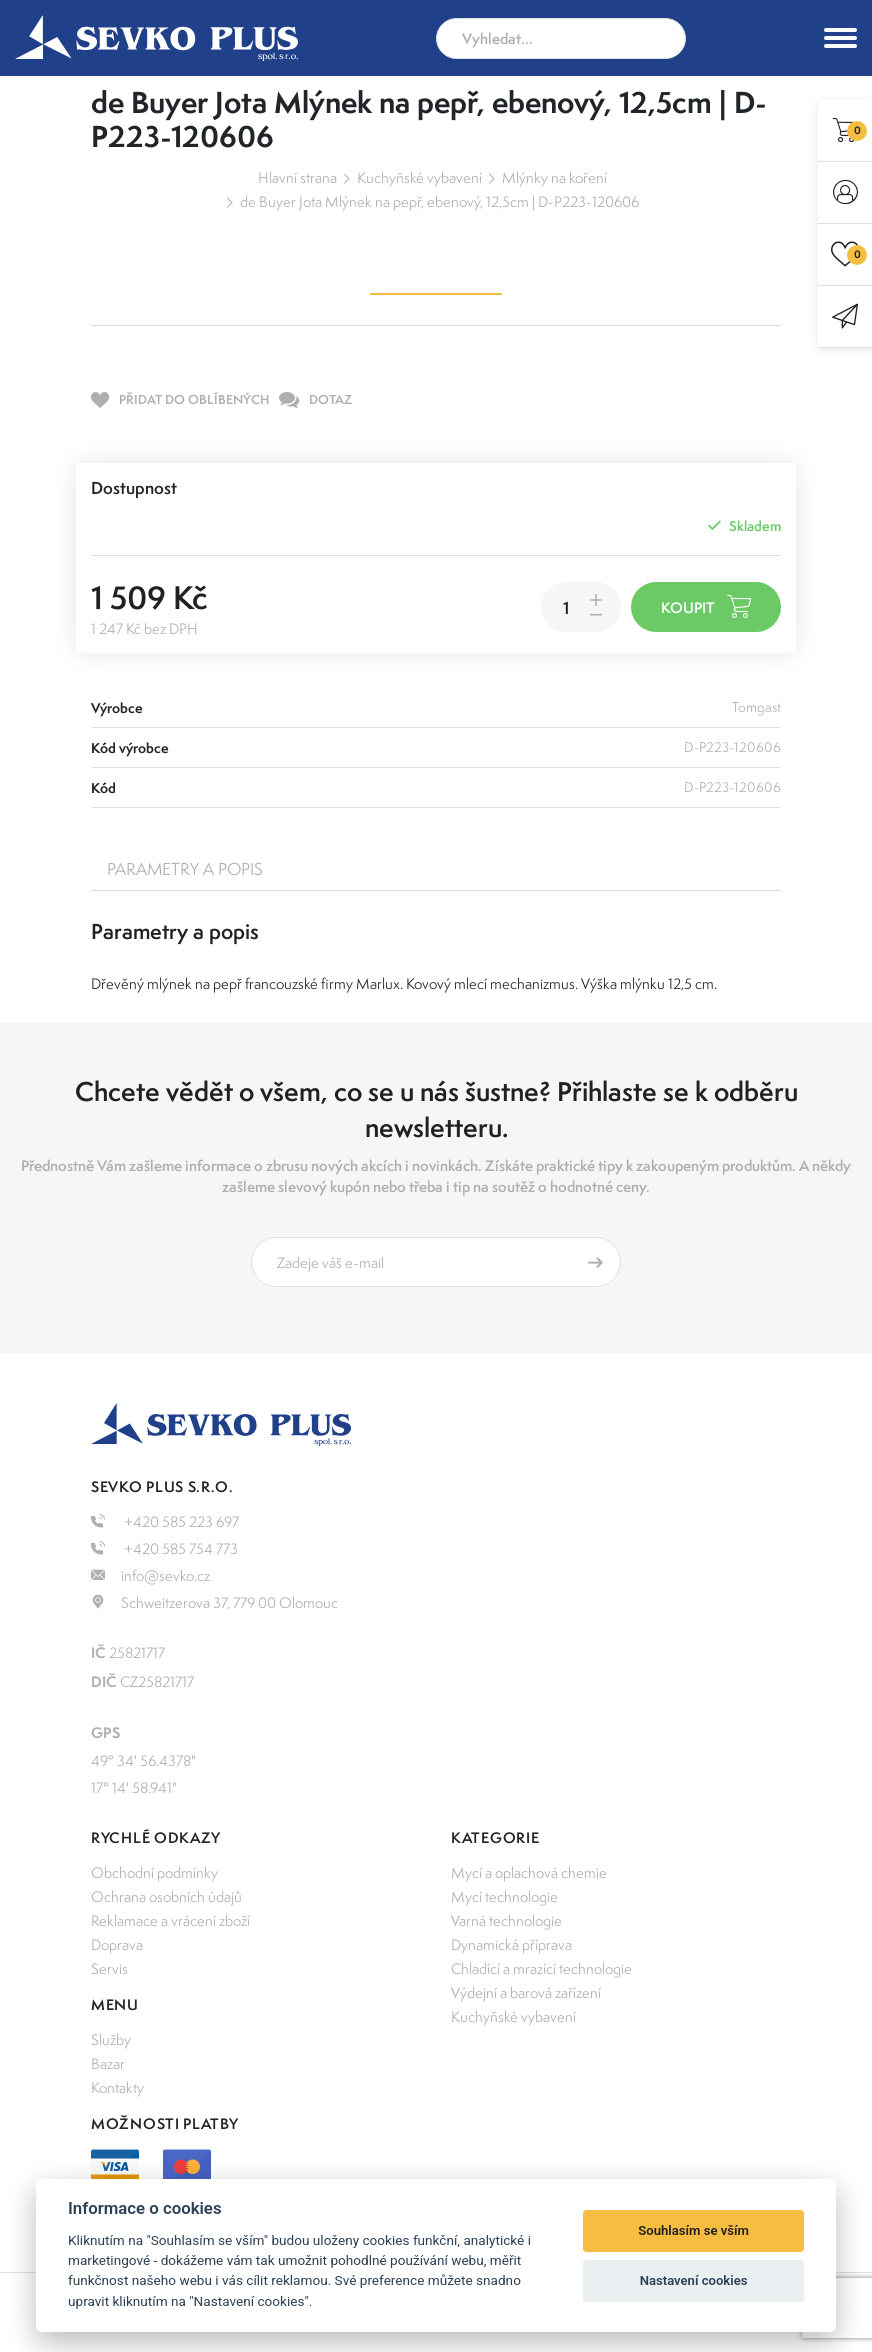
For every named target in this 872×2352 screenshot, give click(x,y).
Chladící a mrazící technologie (541, 1968)
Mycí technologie (504, 1896)
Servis (109, 1968)
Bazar (108, 2063)
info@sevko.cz (150, 1575)
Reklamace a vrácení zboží (170, 1920)
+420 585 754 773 (164, 1548)
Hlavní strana (297, 177)
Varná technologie (506, 1920)
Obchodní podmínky (154, 1872)
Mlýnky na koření (554, 177)
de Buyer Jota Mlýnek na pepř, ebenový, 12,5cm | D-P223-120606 (439, 201)
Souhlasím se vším (693, 2230)
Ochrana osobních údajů (166, 1896)
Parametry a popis (185, 869)
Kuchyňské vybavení (419, 177)
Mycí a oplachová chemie (529, 1872)
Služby (111, 2039)
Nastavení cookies (694, 2280)
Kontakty (117, 2087)
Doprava (117, 1944)
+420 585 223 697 (165, 1521)
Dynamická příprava (511, 1944)
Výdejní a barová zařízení (526, 1992)
